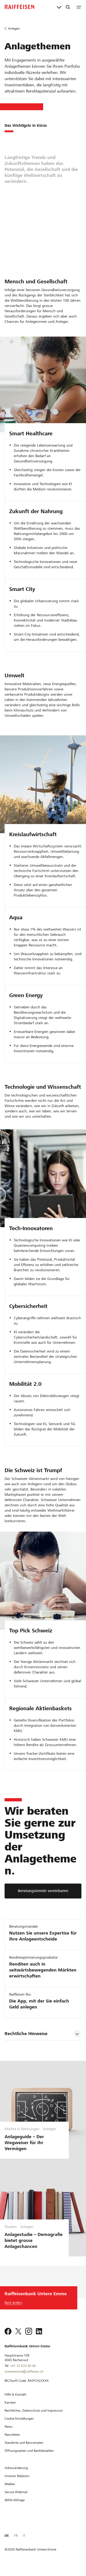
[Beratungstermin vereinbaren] (43, 1891)
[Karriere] (10, 2408)
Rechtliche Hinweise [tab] (26, 2033)
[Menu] (79, 7)
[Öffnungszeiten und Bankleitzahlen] (29, 2456)
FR (16, 2541)
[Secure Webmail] (16, 2498)
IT (24, 2541)
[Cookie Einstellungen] (19, 2424)
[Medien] (10, 2490)
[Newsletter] (12, 2440)
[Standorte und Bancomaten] (24, 2448)
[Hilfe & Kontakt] (15, 2400)
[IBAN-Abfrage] (15, 2506)
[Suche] (68, 7)
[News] (9, 2432)
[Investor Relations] (17, 2482)
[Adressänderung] (16, 2474)
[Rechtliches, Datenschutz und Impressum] (34, 2416)
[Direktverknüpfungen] (59, 7)
